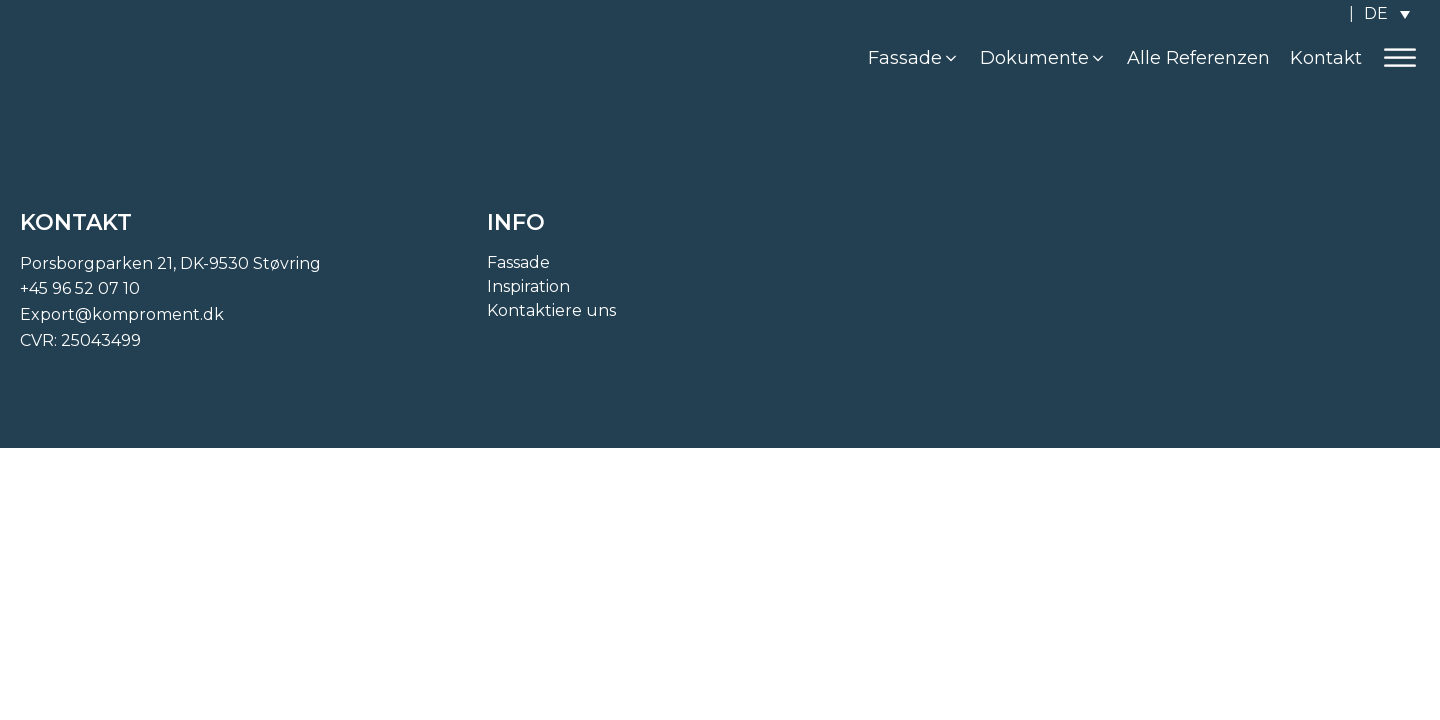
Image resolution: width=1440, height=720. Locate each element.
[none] (1387, 13)
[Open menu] (1400, 58)
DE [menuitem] (1376, 13)
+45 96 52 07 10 (80, 288)
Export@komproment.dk (122, 314)
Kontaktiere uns (551, 310)
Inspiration (528, 286)
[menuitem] (1387, 13)
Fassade (518, 262)
